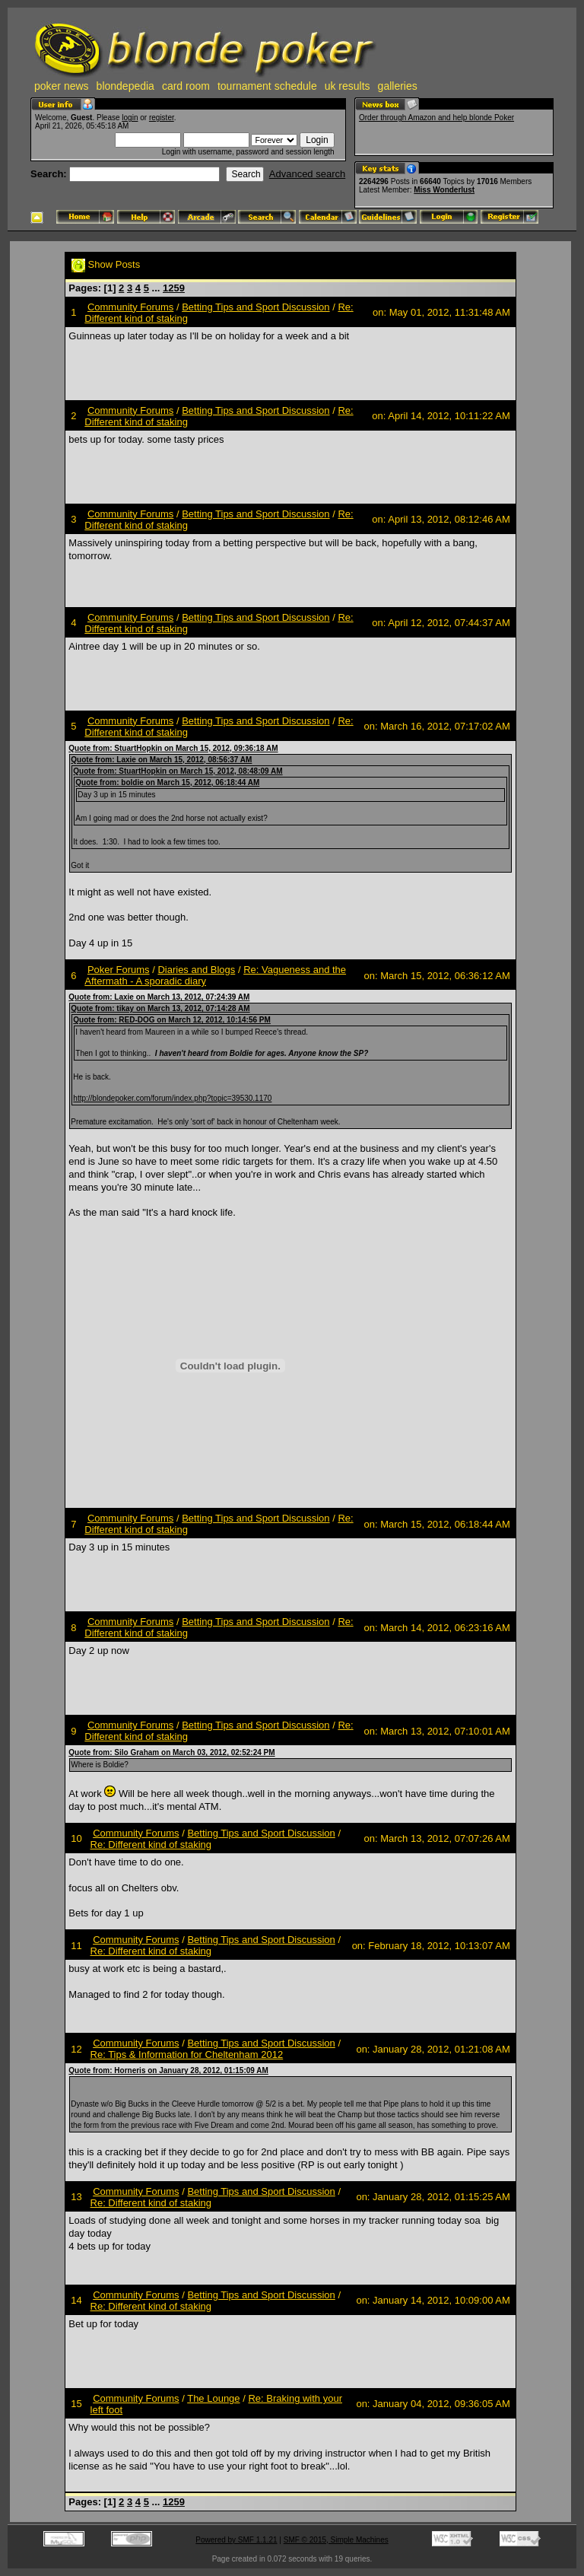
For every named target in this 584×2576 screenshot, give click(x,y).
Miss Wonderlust (444, 190)
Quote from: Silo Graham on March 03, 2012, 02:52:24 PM (171, 1752)
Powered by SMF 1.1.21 (236, 2540)
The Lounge (213, 2398)
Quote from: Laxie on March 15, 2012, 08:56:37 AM (161, 759)
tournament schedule (267, 86)
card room (186, 86)
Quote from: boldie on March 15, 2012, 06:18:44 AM (167, 782)
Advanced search (307, 174)
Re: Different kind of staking (150, 1844)
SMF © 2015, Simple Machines (336, 2540)
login (130, 117)
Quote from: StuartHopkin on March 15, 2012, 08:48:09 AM (177, 771)
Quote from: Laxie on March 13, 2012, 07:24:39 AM (158, 997)
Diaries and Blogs (196, 969)
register (161, 117)
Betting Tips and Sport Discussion (255, 307)
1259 (174, 288)
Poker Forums (118, 969)
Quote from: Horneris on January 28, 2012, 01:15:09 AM (168, 2070)
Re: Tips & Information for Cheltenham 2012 (187, 2054)
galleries (397, 86)
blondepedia (125, 86)
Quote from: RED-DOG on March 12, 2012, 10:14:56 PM (172, 1020)
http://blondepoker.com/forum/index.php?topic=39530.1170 (172, 1098)
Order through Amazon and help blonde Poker (436, 117)
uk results (347, 86)
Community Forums (130, 307)
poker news (61, 86)
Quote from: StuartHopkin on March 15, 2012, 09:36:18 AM (173, 748)
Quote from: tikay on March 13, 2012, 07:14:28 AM (160, 1008)
